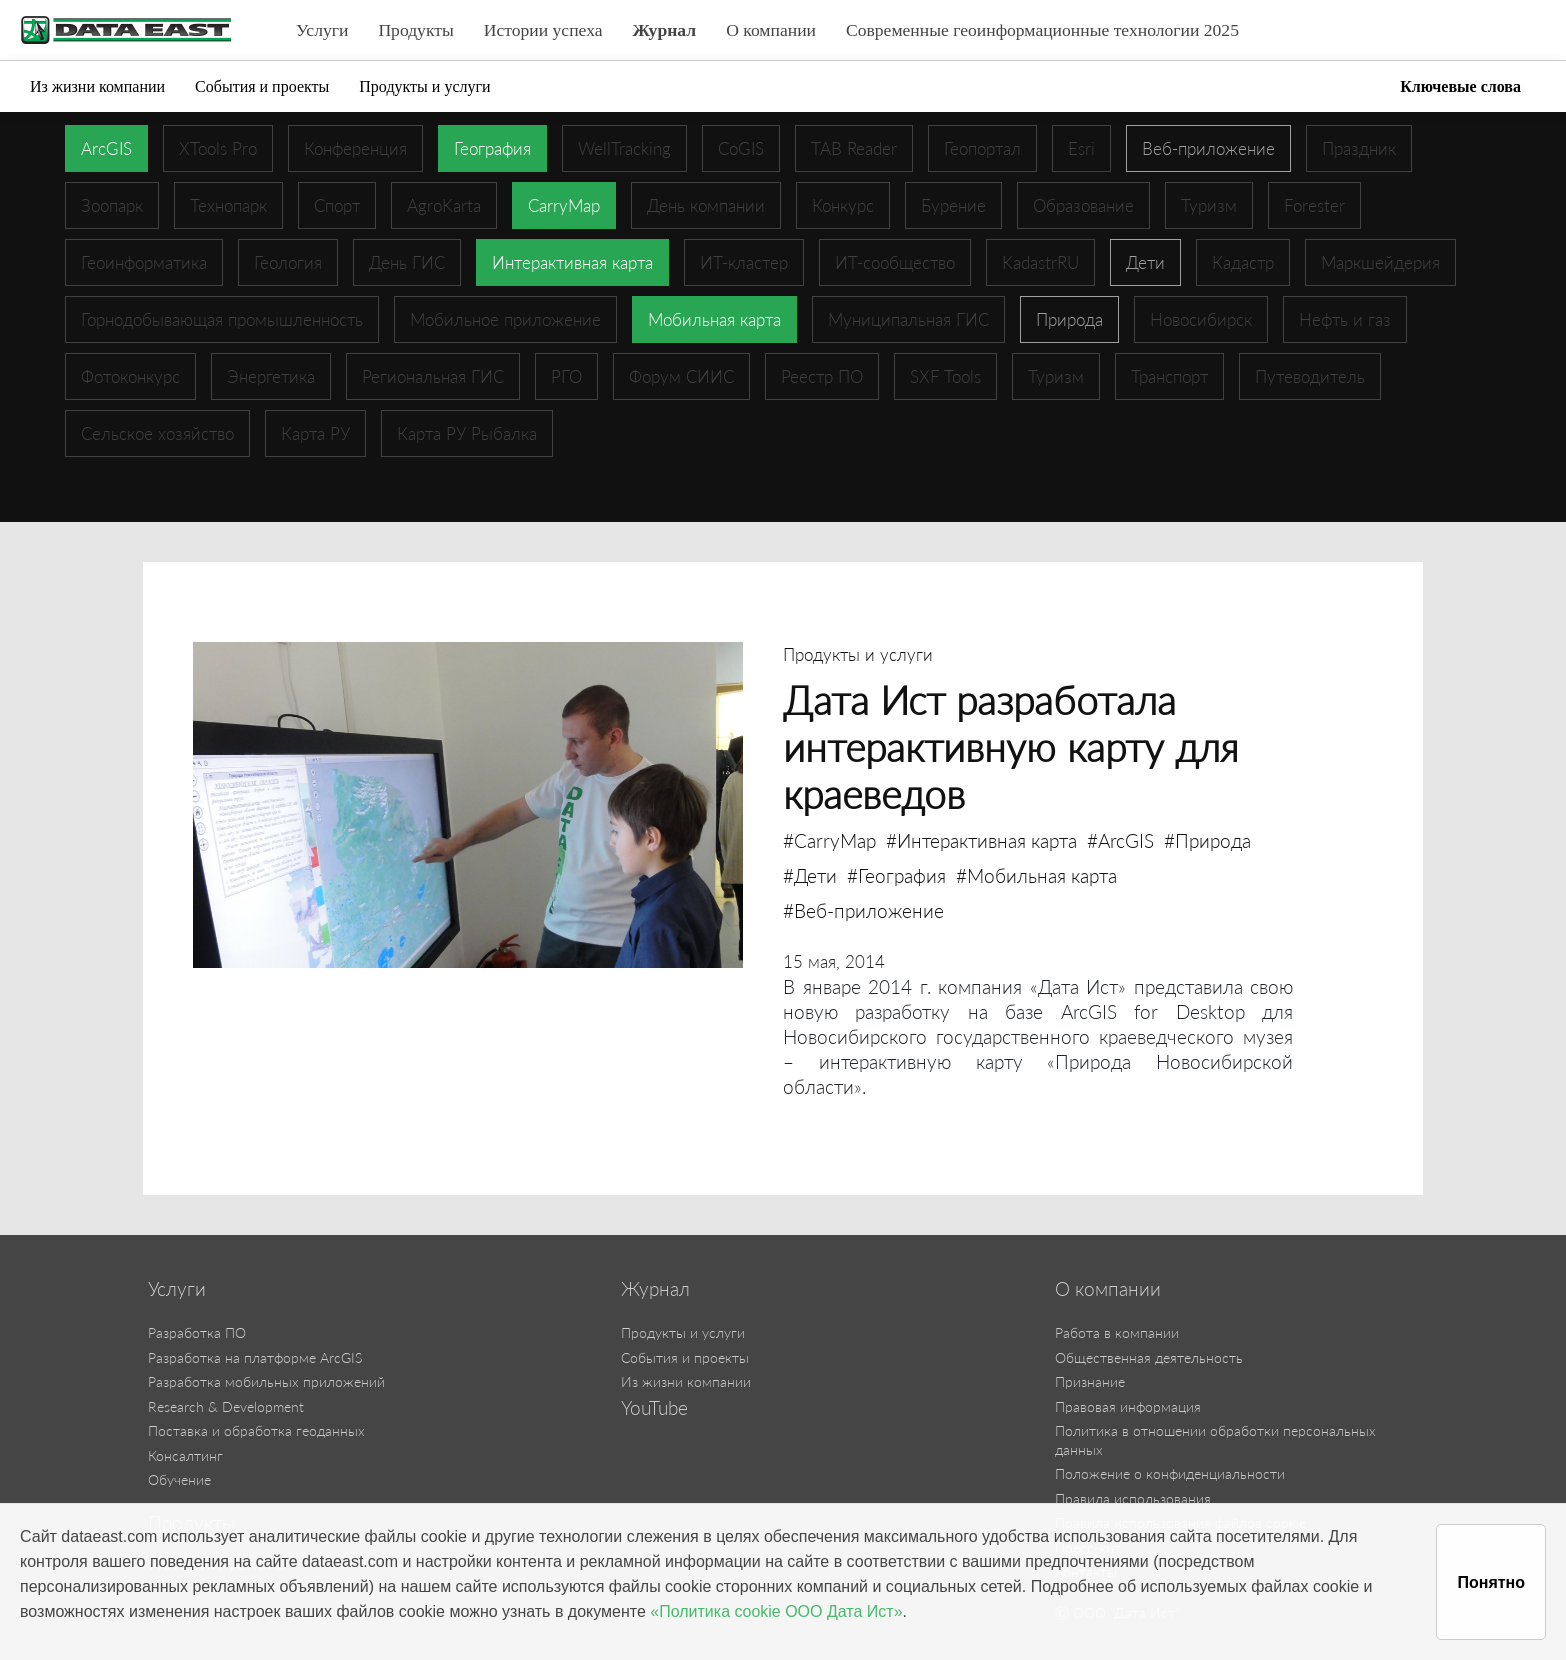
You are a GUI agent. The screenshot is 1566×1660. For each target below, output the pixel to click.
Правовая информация (1128, 1406)
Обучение (179, 1479)
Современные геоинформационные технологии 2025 (1042, 30)
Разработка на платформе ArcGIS (255, 1357)
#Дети (810, 875)
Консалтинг (185, 1455)
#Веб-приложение (863, 910)
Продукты (415, 30)
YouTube (654, 1408)
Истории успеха (543, 30)
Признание (1090, 1381)
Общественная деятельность (1149, 1357)
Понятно (1491, 1582)
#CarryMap (829, 840)
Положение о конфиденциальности (1170, 1473)
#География (896, 875)
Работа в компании (1117, 1332)
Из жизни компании (97, 86)
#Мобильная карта (1036, 875)
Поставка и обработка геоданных (256, 1430)
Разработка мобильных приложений (266, 1381)
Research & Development (226, 1406)
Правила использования (1133, 1498)
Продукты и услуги (424, 86)
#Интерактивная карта (981, 840)
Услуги (322, 30)
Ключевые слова (1460, 86)
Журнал (665, 30)
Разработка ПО (197, 1332)
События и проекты (262, 86)
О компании (771, 30)
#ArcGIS (1120, 840)
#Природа (1207, 840)
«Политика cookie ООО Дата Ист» (776, 1611)
